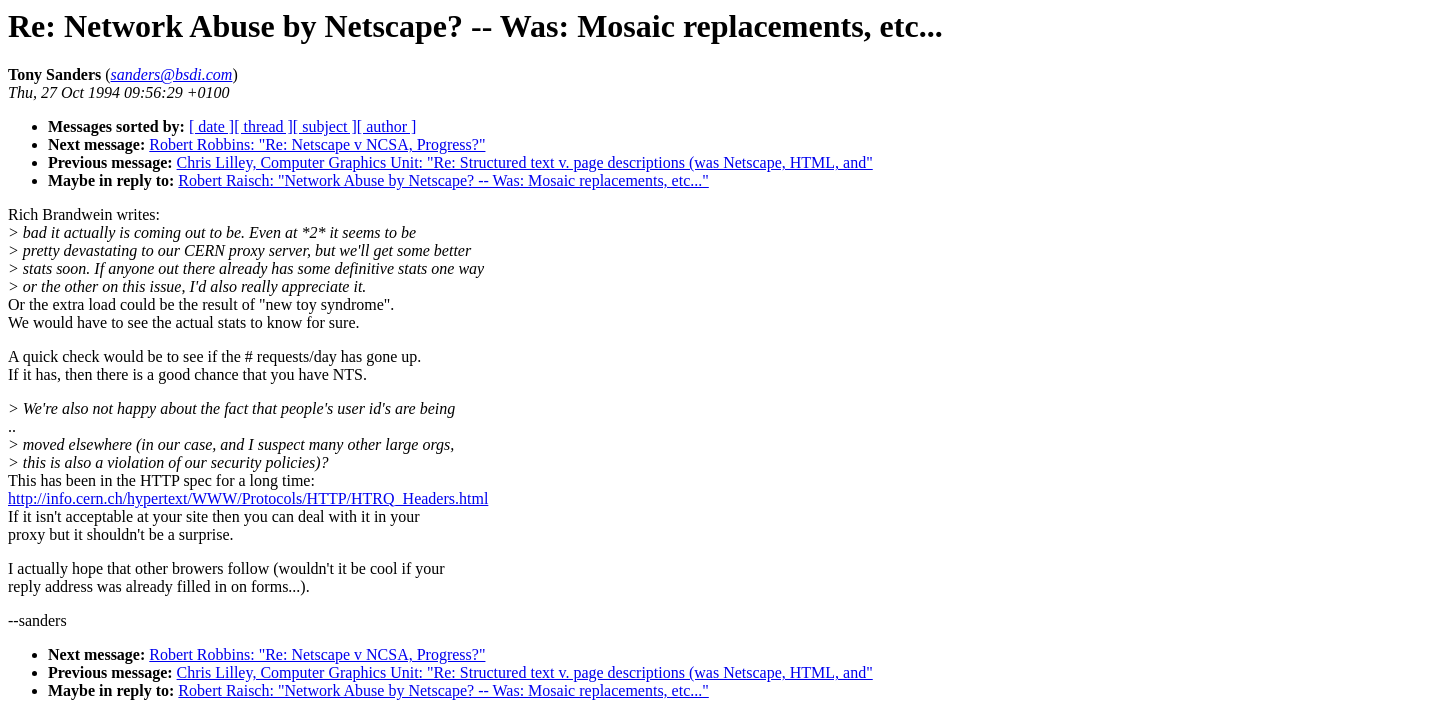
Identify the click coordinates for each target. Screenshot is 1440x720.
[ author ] (387, 126)
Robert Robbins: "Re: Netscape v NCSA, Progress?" (317, 144)
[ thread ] (263, 126)
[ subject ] (325, 126)
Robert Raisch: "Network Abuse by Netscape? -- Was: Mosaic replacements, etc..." (443, 180)
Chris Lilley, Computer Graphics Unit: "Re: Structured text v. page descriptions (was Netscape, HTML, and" (525, 162)
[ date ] (211, 126)
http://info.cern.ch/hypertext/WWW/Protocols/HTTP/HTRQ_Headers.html (248, 498)
